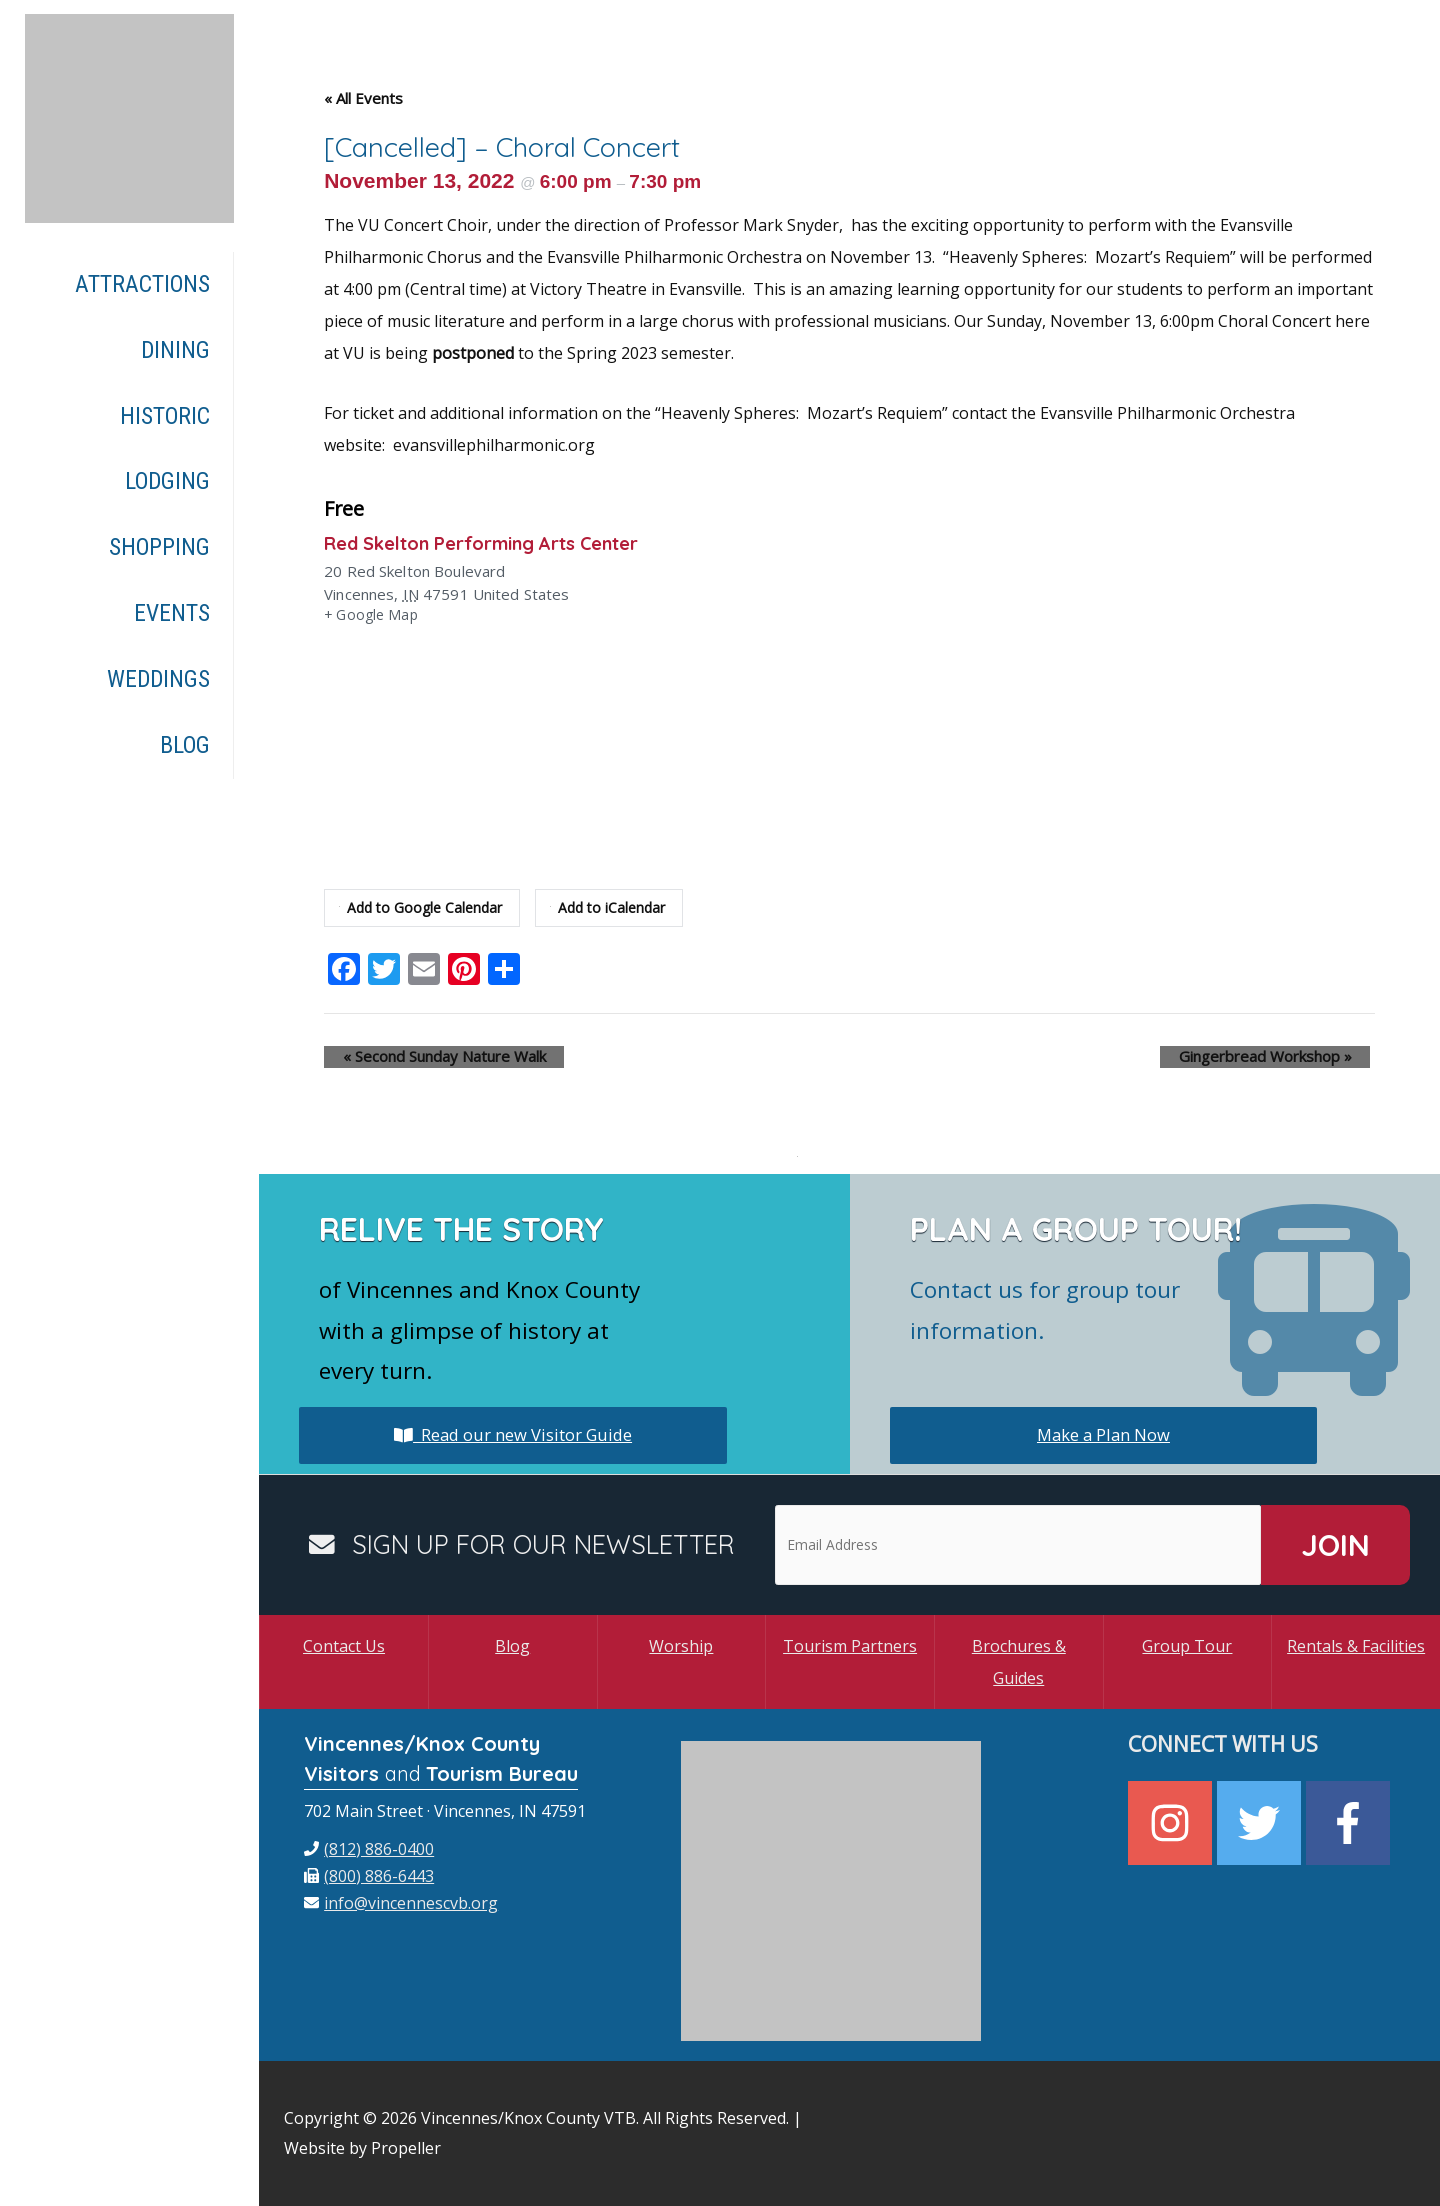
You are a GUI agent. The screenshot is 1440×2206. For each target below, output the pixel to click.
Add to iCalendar (619, 908)
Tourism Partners (850, 1646)
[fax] (369, 1876)
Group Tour (1187, 1646)
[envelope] (401, 1903)
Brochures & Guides (1019, 1662)
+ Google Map (373, 616)
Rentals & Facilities (1356, 1646)
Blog (512, 1646)
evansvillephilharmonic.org (494, 445)
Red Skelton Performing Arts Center (500, 542)
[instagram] (1172, 1823)
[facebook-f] (1350, 1823)
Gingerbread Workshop (1283, 1057)
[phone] (369, 1849)
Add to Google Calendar (425, 908)
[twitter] (1261, 1823)
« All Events (363, 98)
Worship (681, 1646)
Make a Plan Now (1103, 1435)
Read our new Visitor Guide (513, 1435)
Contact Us (344, 1646)
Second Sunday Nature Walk (425, 1057)
